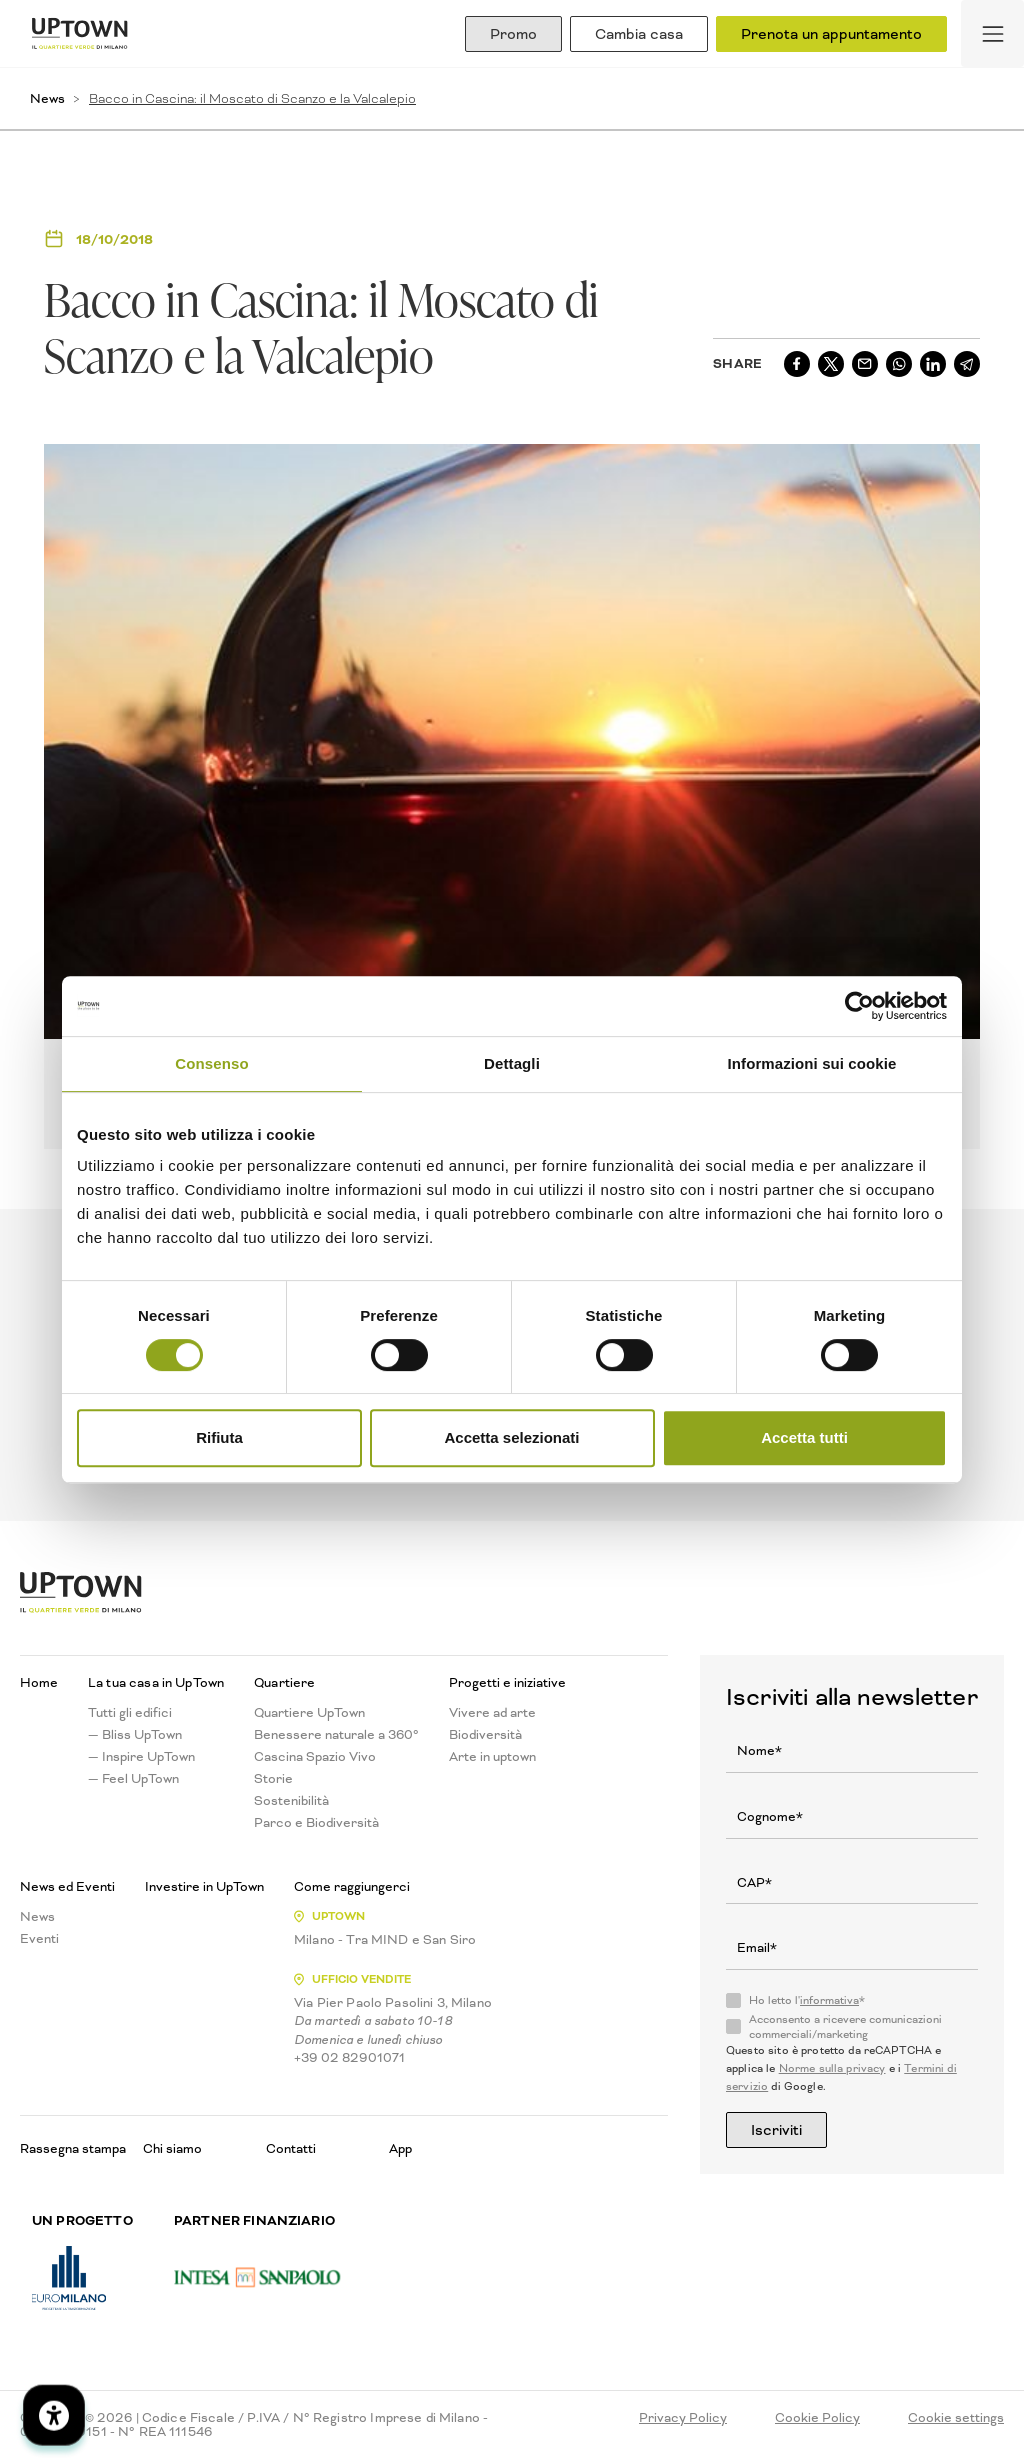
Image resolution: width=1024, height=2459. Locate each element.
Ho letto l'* (807, 2001)
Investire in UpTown (204, 1887)
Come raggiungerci (352, 1887)
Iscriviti (776, 2130)
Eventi (39, 1939)
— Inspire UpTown (141, 1757)
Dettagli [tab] (512, 1063)
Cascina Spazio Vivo (315, 1757)
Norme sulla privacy (832, 2068)
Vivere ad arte (492, 1713)
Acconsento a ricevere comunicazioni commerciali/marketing (845, 2027)
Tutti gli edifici (130, 1713)
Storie (273, 1779)
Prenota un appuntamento (831, 34)
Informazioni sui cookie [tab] (812, 1063)
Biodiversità (485, 1735)
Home (39, 1683)
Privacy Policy (683, 2418)
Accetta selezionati (511, 1437)
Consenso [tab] (211, 1063)
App (400, 2148)
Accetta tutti (804, 1437)
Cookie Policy (817, 2418)
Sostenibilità (291, 1801)
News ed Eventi (67, 1887)
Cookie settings (956, 2418)
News (47, 98)
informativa (829, 2000)
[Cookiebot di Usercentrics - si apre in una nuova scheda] (859, 1006)
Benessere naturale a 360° (336, 1735)
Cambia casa (639, 34)
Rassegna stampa (73, 2148)
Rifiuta (219, 1437)
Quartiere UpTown (309, 1713)
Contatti (291, 2148)
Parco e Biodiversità (316, 1823)
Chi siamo (172, 2148)
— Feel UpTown (133, 1779)
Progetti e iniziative (507, 1683)
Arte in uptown (492, 1757)
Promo (513, 34)
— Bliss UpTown (135, 1735)
